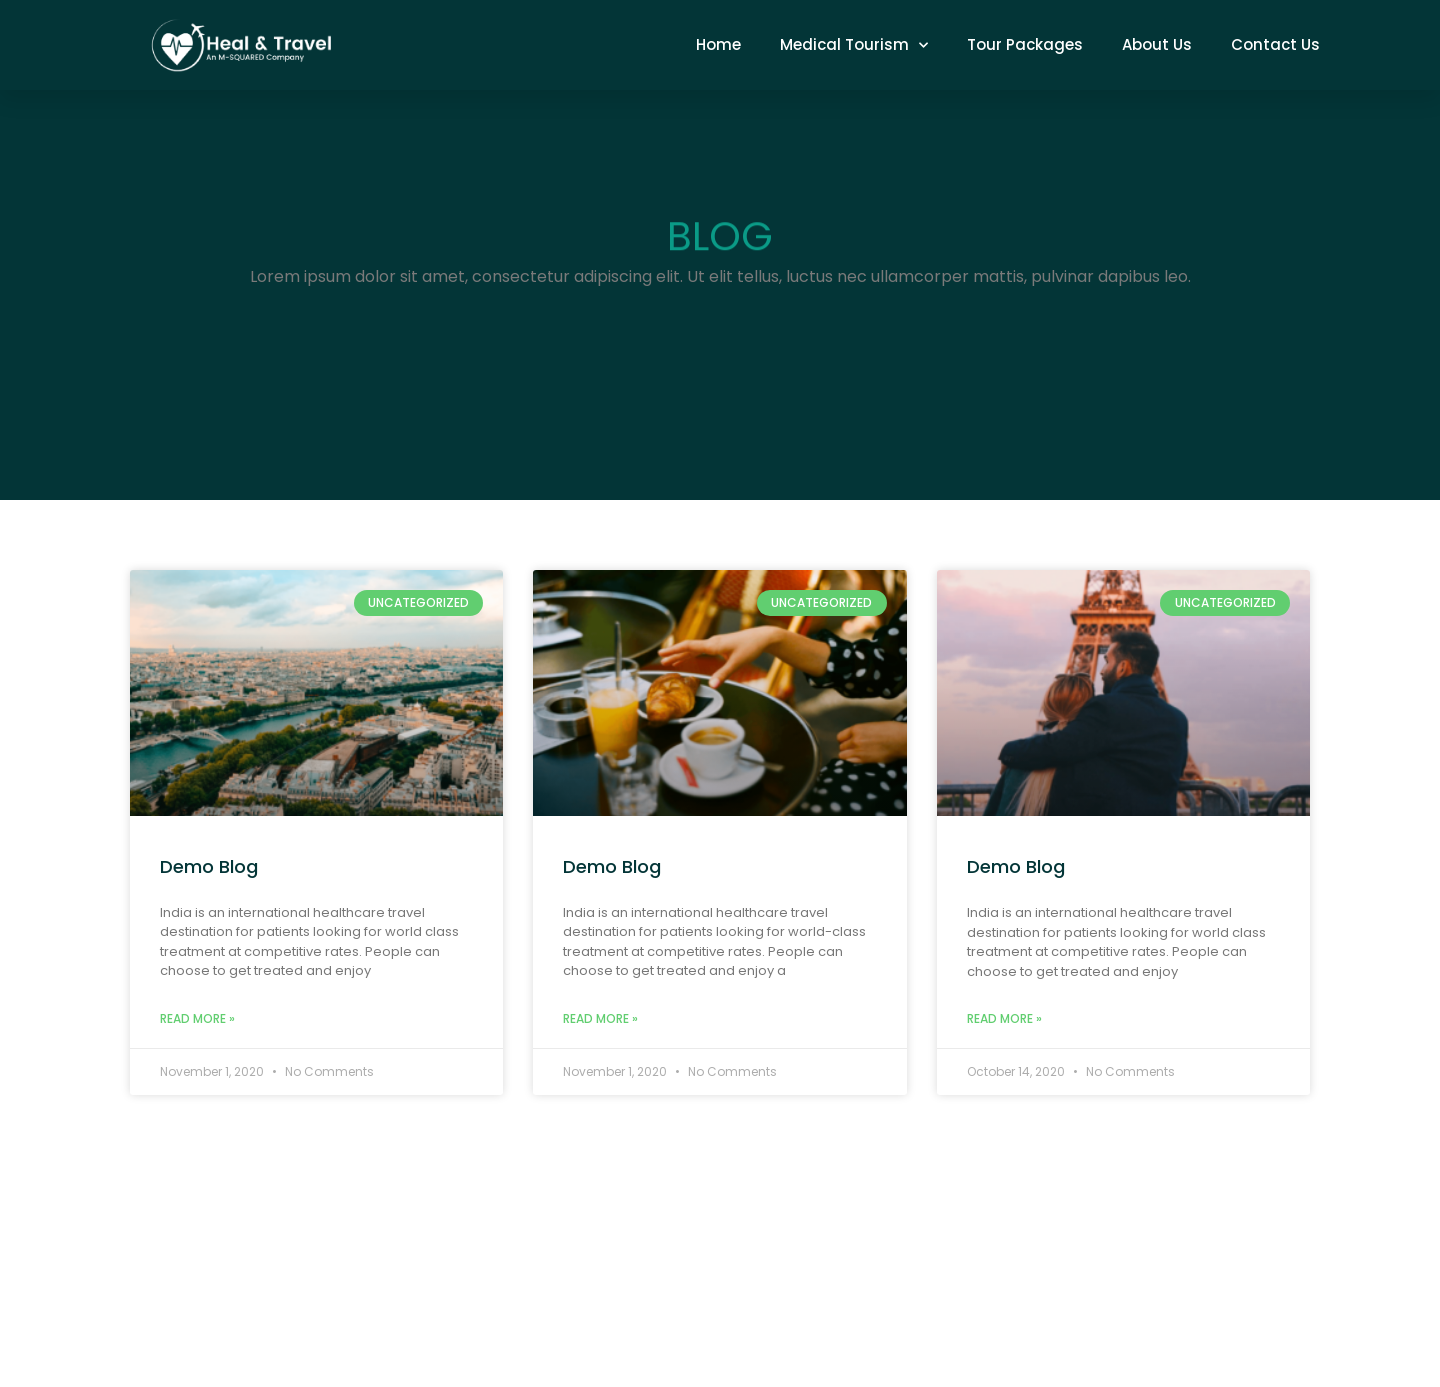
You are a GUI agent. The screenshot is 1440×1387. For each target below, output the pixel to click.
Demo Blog (209, 866)
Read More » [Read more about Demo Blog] (197, 1018)
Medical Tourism (854, 45)
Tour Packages (1025, 44)
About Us (1157, 44)
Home (718, 44)
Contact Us (1275, 44)
